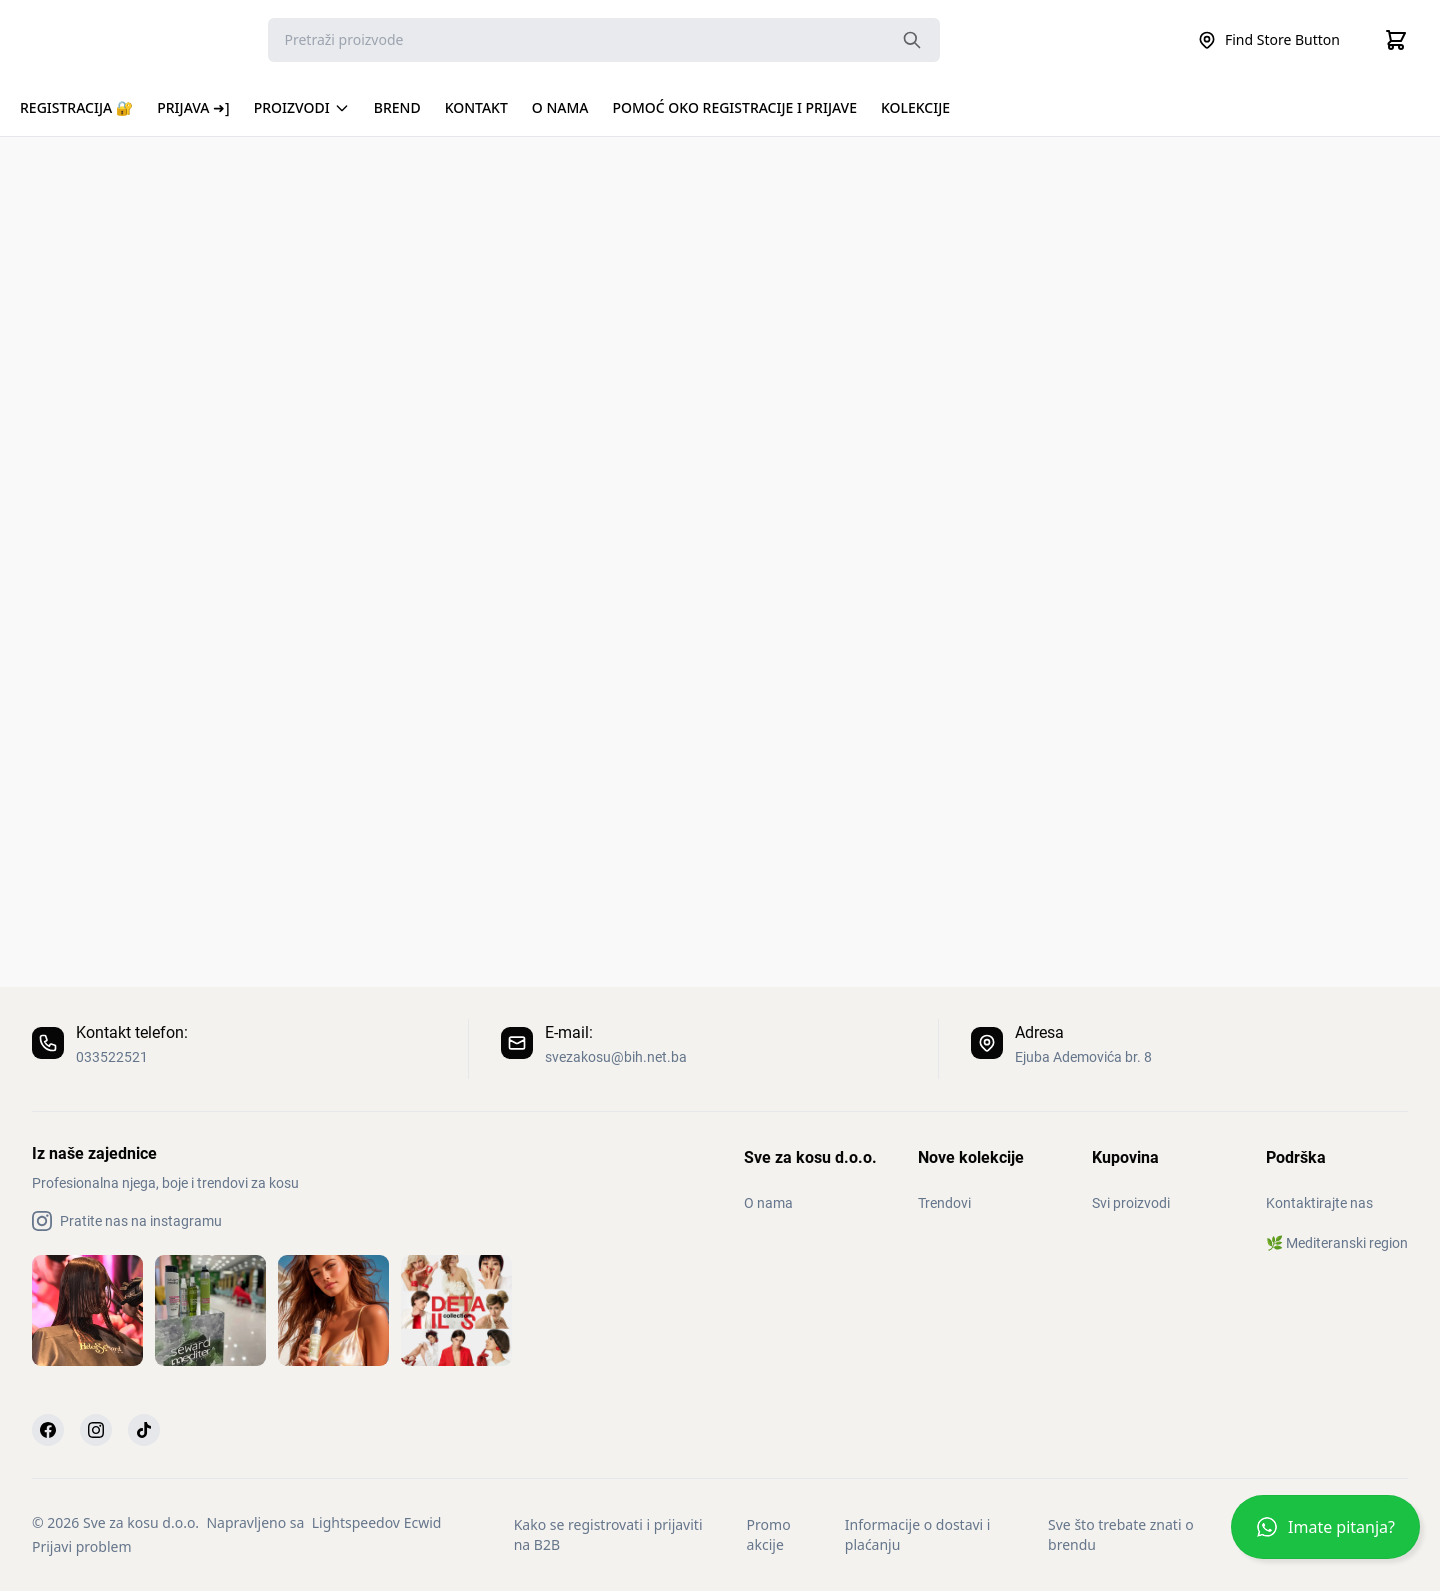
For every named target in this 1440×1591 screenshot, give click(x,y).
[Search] (604, 40)
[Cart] (1396, 40)
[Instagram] (96, 1430)
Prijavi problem (81, 1546)
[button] (1325, 1535)
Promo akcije (769, 1534)
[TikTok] (144, 1430)
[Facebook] (48, 1430)
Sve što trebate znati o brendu (1121, 1534)
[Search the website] (912, 40)
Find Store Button (1268, 40)
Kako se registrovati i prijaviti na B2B (608, 1534)
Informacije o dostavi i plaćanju (918, 1534)
